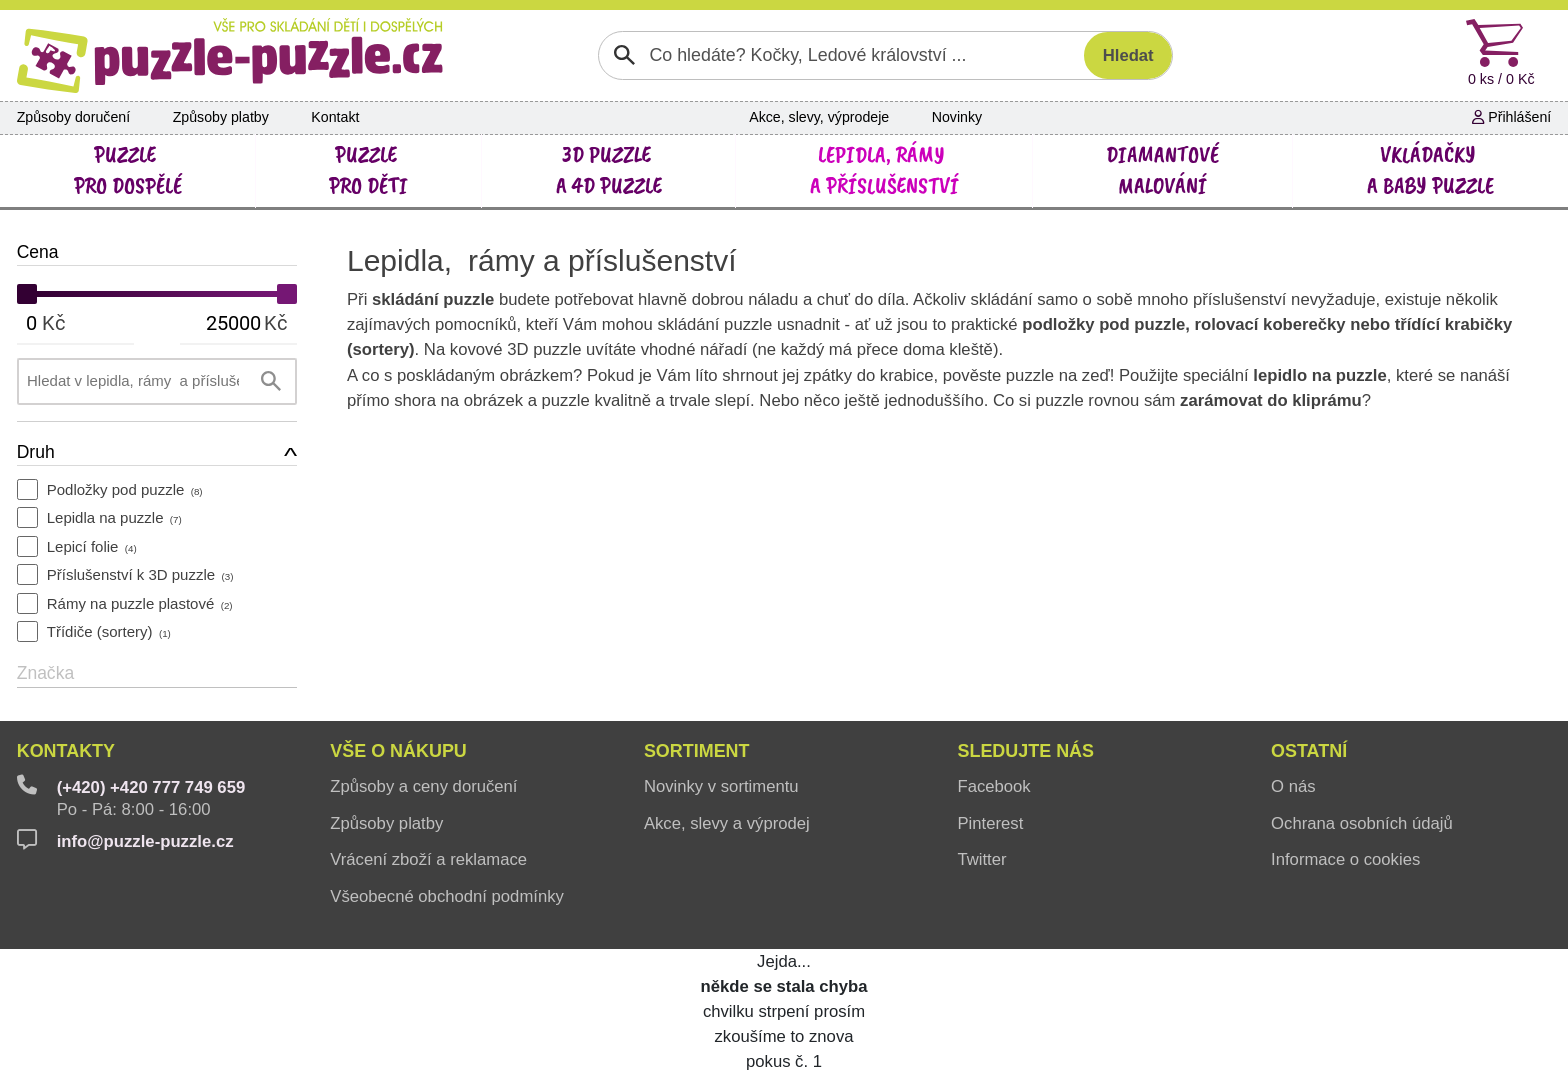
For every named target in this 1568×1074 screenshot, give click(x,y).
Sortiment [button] (697, 751)
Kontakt (335, 117)
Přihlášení (1511, 117)
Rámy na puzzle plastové (140, 603)
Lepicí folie (92, 546)
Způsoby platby (221, 117)
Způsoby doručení (73, 117)
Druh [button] (36, 452)
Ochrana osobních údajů (1362, 823)
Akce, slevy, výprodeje (819, 117)
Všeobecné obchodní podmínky (447, 896)
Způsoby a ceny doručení (423, 786)
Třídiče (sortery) (109, 631)
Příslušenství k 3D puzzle (140, 574)
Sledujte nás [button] (1025, 751)
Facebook (993, 786)
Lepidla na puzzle (114, 517)
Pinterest (990, 823)
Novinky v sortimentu (721, 786)
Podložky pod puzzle (125, 489)
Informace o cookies (1345, 859)
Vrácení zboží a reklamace (428, 859)
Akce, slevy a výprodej (727, 823)
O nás (1293, 786)
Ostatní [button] (1309, 751)
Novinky (957, 117)
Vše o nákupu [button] (398, 751)
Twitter (981, 859)
